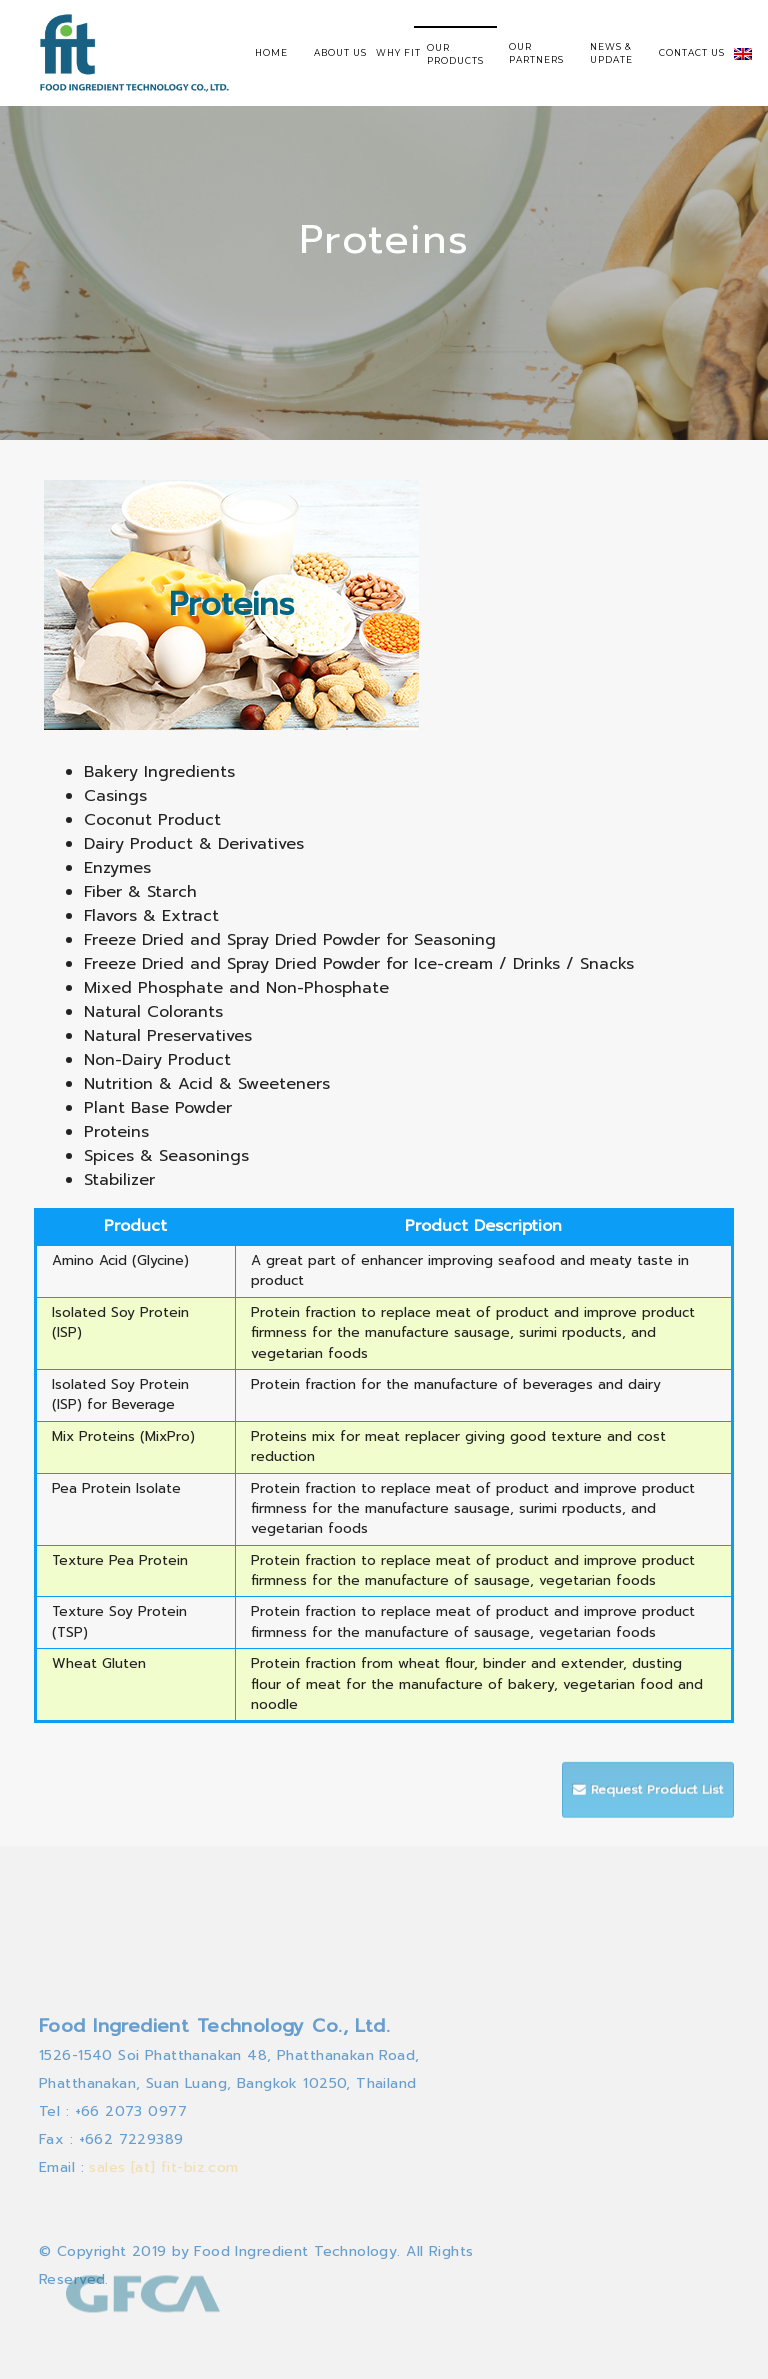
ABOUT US (340, 52)
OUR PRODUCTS (455, 54)
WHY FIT (398, 52)
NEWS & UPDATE (611, 53)
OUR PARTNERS (536, 53)
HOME (271, 52)
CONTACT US (692, 52)
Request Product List (648, 1801)
